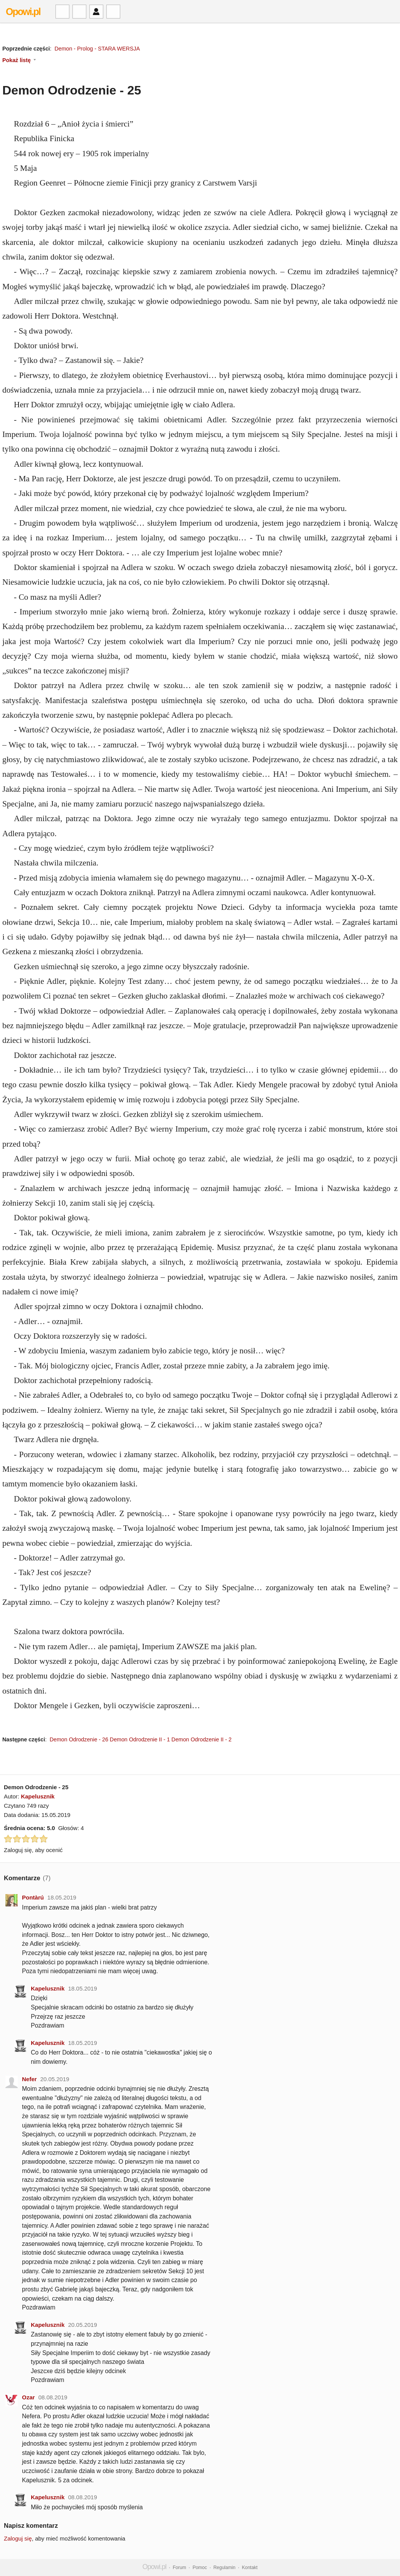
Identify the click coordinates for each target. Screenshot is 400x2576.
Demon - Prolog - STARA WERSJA (96, 49)
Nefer (29, 2079)
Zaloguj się (18, 2538)
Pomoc (200, 2567)
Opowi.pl (23, 11)
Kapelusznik (38, 1796)
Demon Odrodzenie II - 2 (201, 1739)
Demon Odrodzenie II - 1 (140, 1739)
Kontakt (250, 2567)
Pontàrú (33, 1897)
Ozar (28, 2397)
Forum (179, 2567)
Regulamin (224, 2567)
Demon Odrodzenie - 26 (79, 1739)
